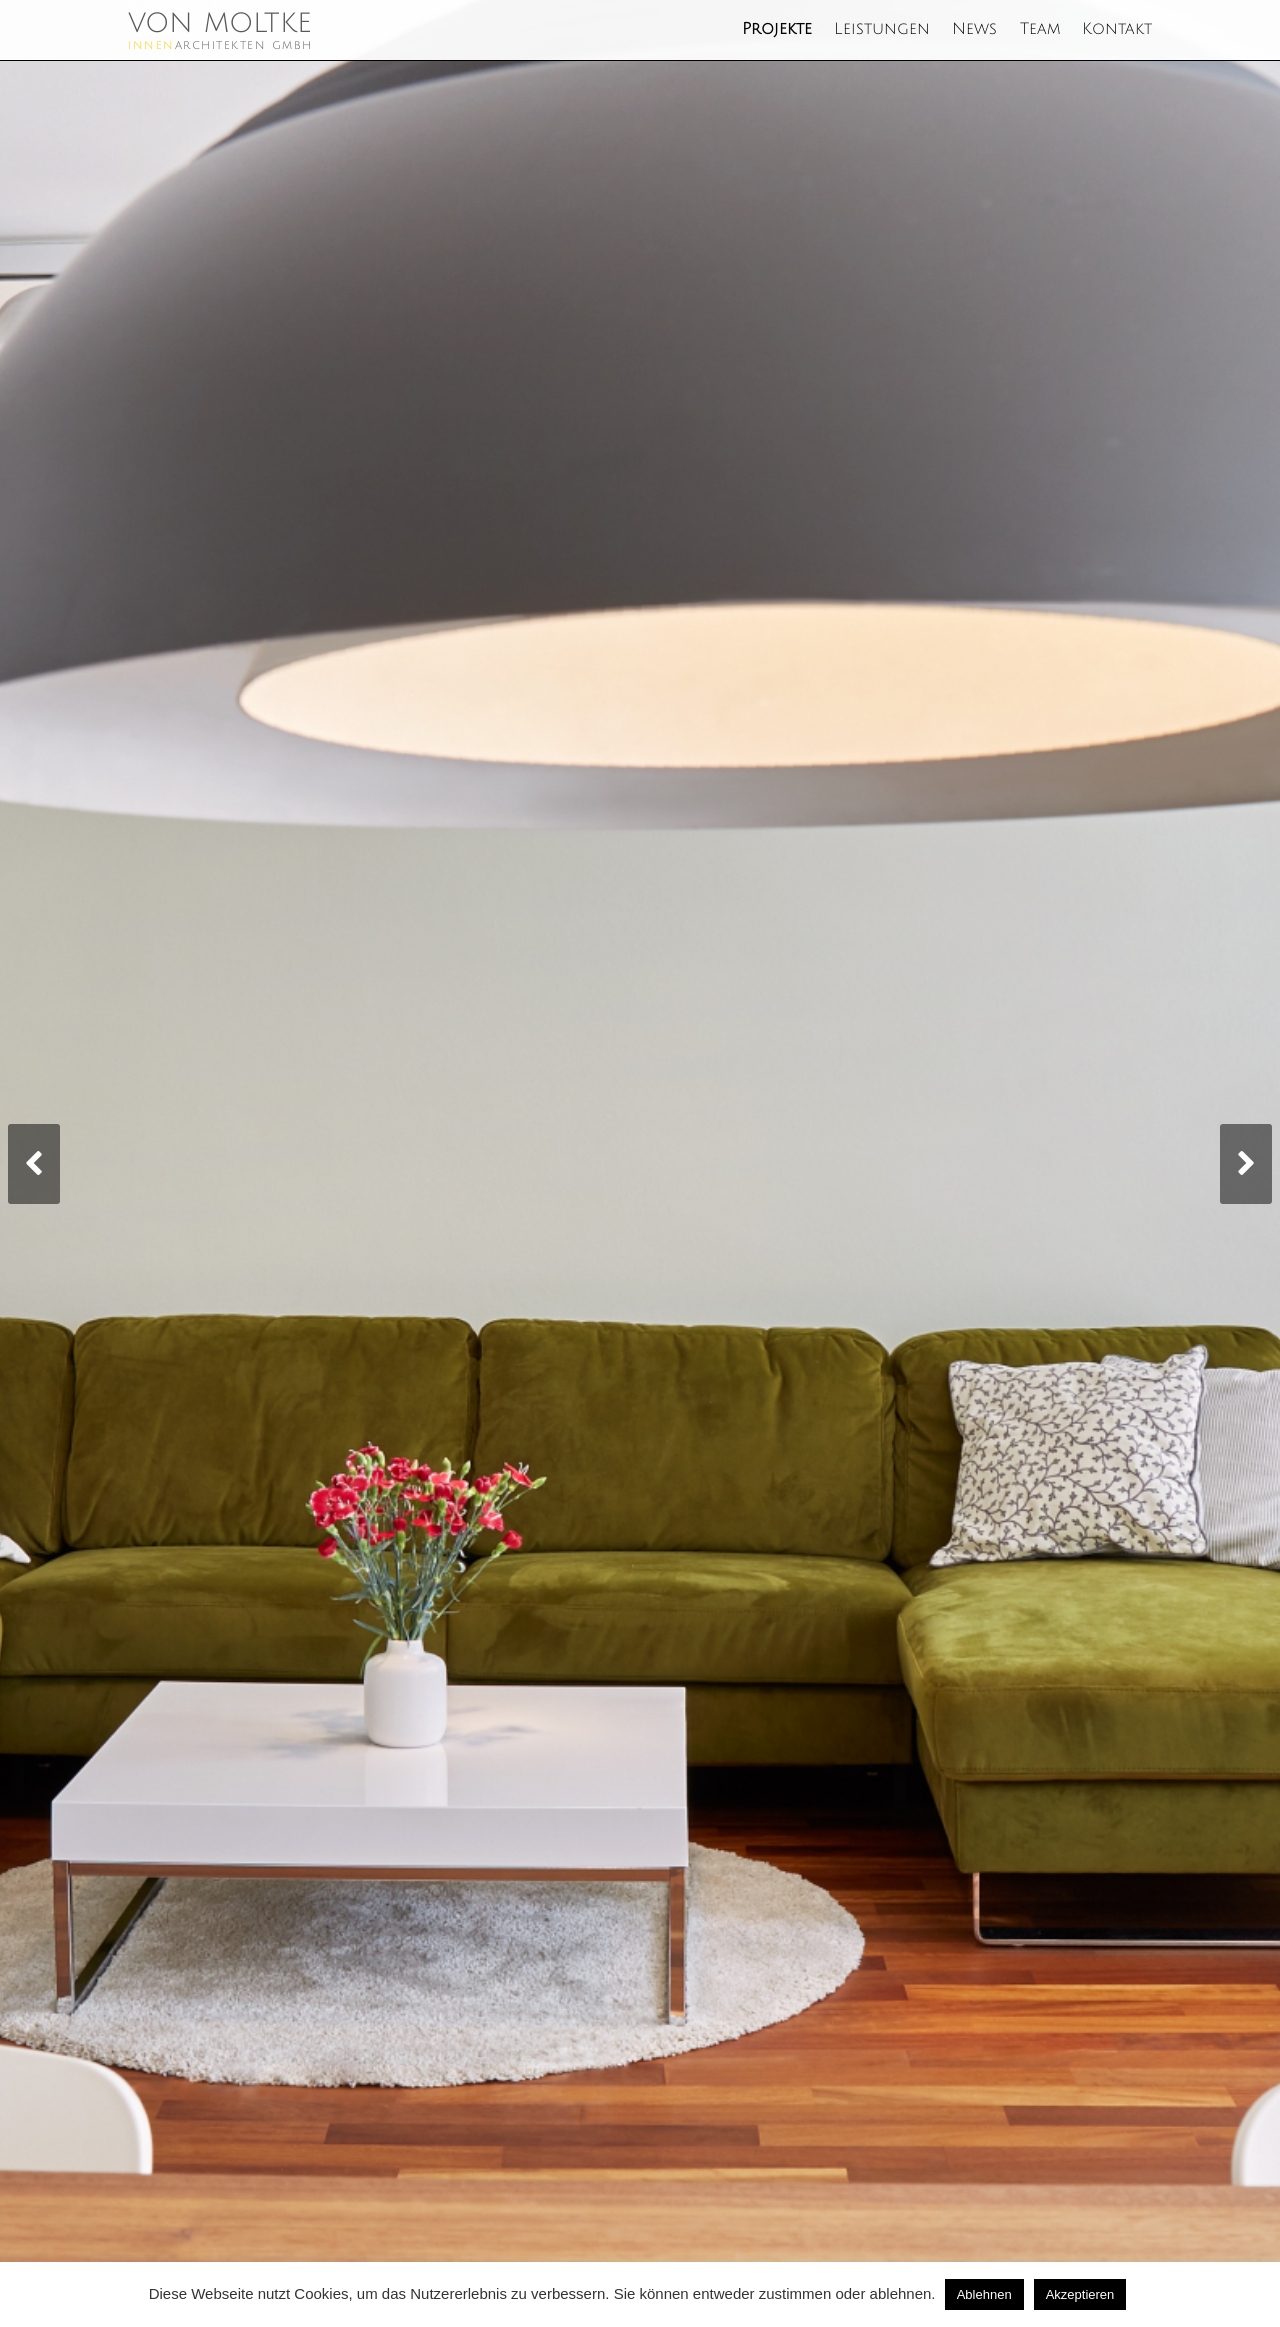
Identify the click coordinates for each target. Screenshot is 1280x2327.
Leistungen (882, 29)
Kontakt (1117, 29)
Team (1040, 29)
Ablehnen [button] (984, 2294)
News (974, 29)
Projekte (777, 29)
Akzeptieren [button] (1080, 2294)
